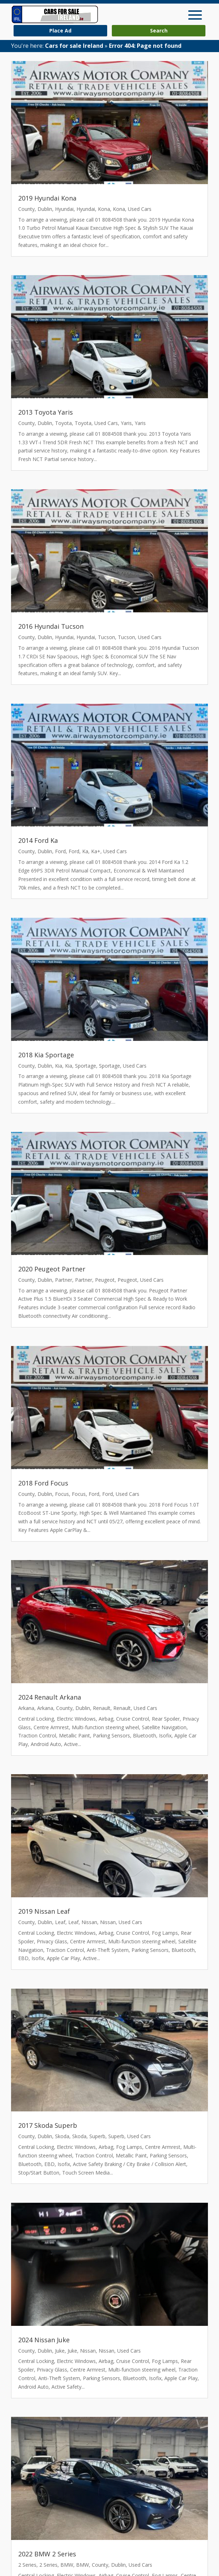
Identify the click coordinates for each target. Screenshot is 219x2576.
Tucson (106, 637)
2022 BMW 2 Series (47, 2554)
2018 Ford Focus (43, 1483)
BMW (66, 2564)
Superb (97, 2136)
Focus (62, 1494)
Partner (63, 1279)
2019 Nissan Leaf (44, 1911)
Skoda (62, 2136)
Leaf (60, 1922)
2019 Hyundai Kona (47, 198)
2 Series (27, 2564)
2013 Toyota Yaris (45, 412)
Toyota (63, 423)
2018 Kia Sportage (46, 1055)
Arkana (26, 1708)
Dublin (45, 209)
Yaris (126, 423)
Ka (85, 851)
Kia (58, 1065)
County (26, 209)
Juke (60, 2350)
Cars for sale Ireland (74, 46)
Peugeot (105, 1279)
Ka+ (95, 851)
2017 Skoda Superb (47, 2125)
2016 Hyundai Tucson (51, 626)
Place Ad (60, 30)
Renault (101, 1708)
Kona (104, 209)
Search (159, 30)
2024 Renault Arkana (49, 1697)
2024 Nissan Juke (44, 2339)
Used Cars (139, 209)
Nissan (89, 1922)
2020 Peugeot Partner (51, 1269)
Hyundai (64, 209)
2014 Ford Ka (38, 840)
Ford (60, 851)
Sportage (85, 1065)
